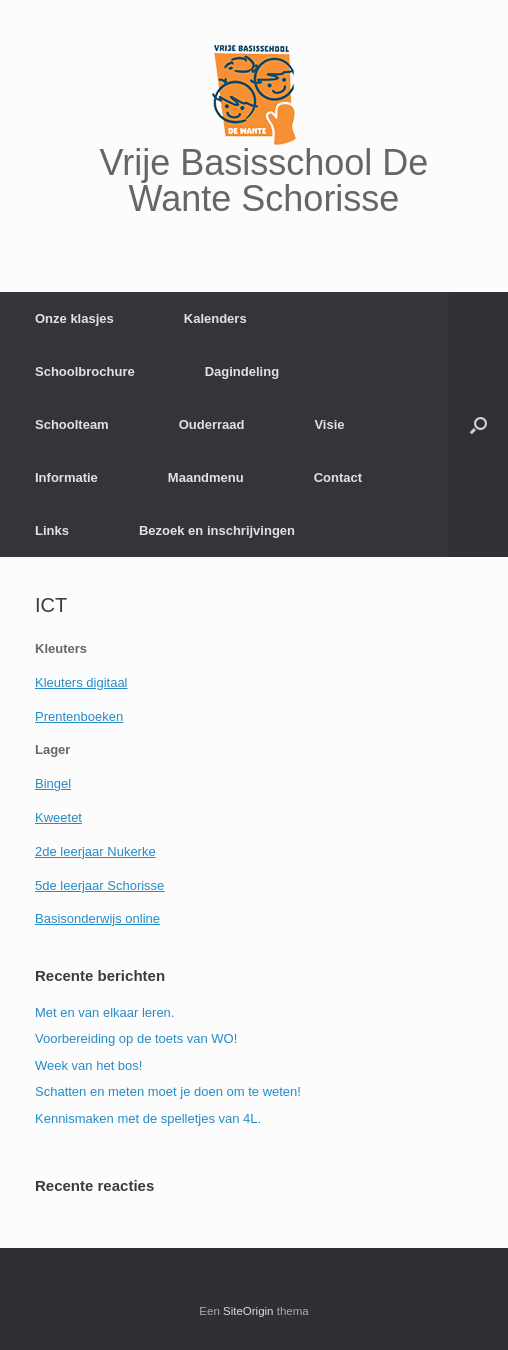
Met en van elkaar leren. (104, 1012)
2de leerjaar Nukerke (95, 851)
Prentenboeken (79, 716)
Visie (329, 424)
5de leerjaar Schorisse (99, 885)
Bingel (53, 783)
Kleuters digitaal (81, 682)
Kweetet (58, 817)
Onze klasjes (74, 318)
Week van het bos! (88, 1065)
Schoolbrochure (85, 371)
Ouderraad (212, 424)
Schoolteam (72, 424)
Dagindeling (242, 371)
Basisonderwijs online (97, 918)
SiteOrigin (248, 1311)
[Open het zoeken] (478, 424)
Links (52, 530)
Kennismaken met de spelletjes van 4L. (148, 1118)
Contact (338, 477)
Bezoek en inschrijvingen (217, 530)
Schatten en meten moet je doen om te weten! (168, 1091)
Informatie (66, 477)
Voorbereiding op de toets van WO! (136, 1038)
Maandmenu (206, 477)
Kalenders (215, 318)
